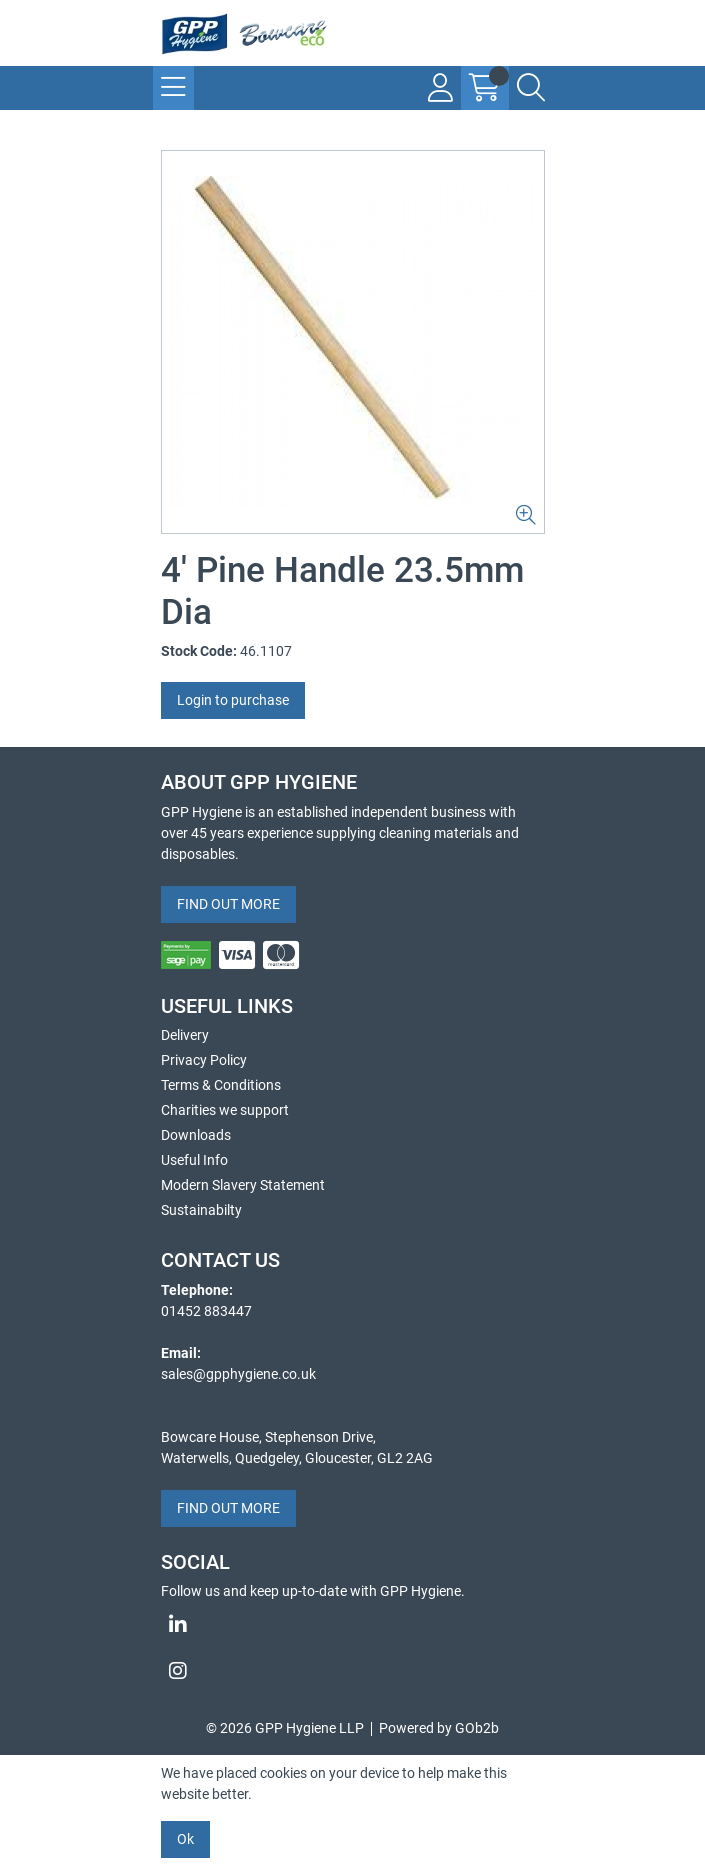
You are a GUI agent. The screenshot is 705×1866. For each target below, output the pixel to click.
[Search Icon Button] (531, 88)
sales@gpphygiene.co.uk (238, 1374)
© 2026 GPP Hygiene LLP (285, 1728)
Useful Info (194, 1160)
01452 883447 (206, 1311)
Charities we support (225, 1110)
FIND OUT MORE (228, 904)
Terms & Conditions (221, 1085)
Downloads (196, 1135)
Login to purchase (233, 700)
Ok (185, 1839)
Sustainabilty (201, 1210)
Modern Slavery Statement (243, 1185)
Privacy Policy (204, 1060)
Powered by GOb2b (439, 1728)
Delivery (185, 1035)
